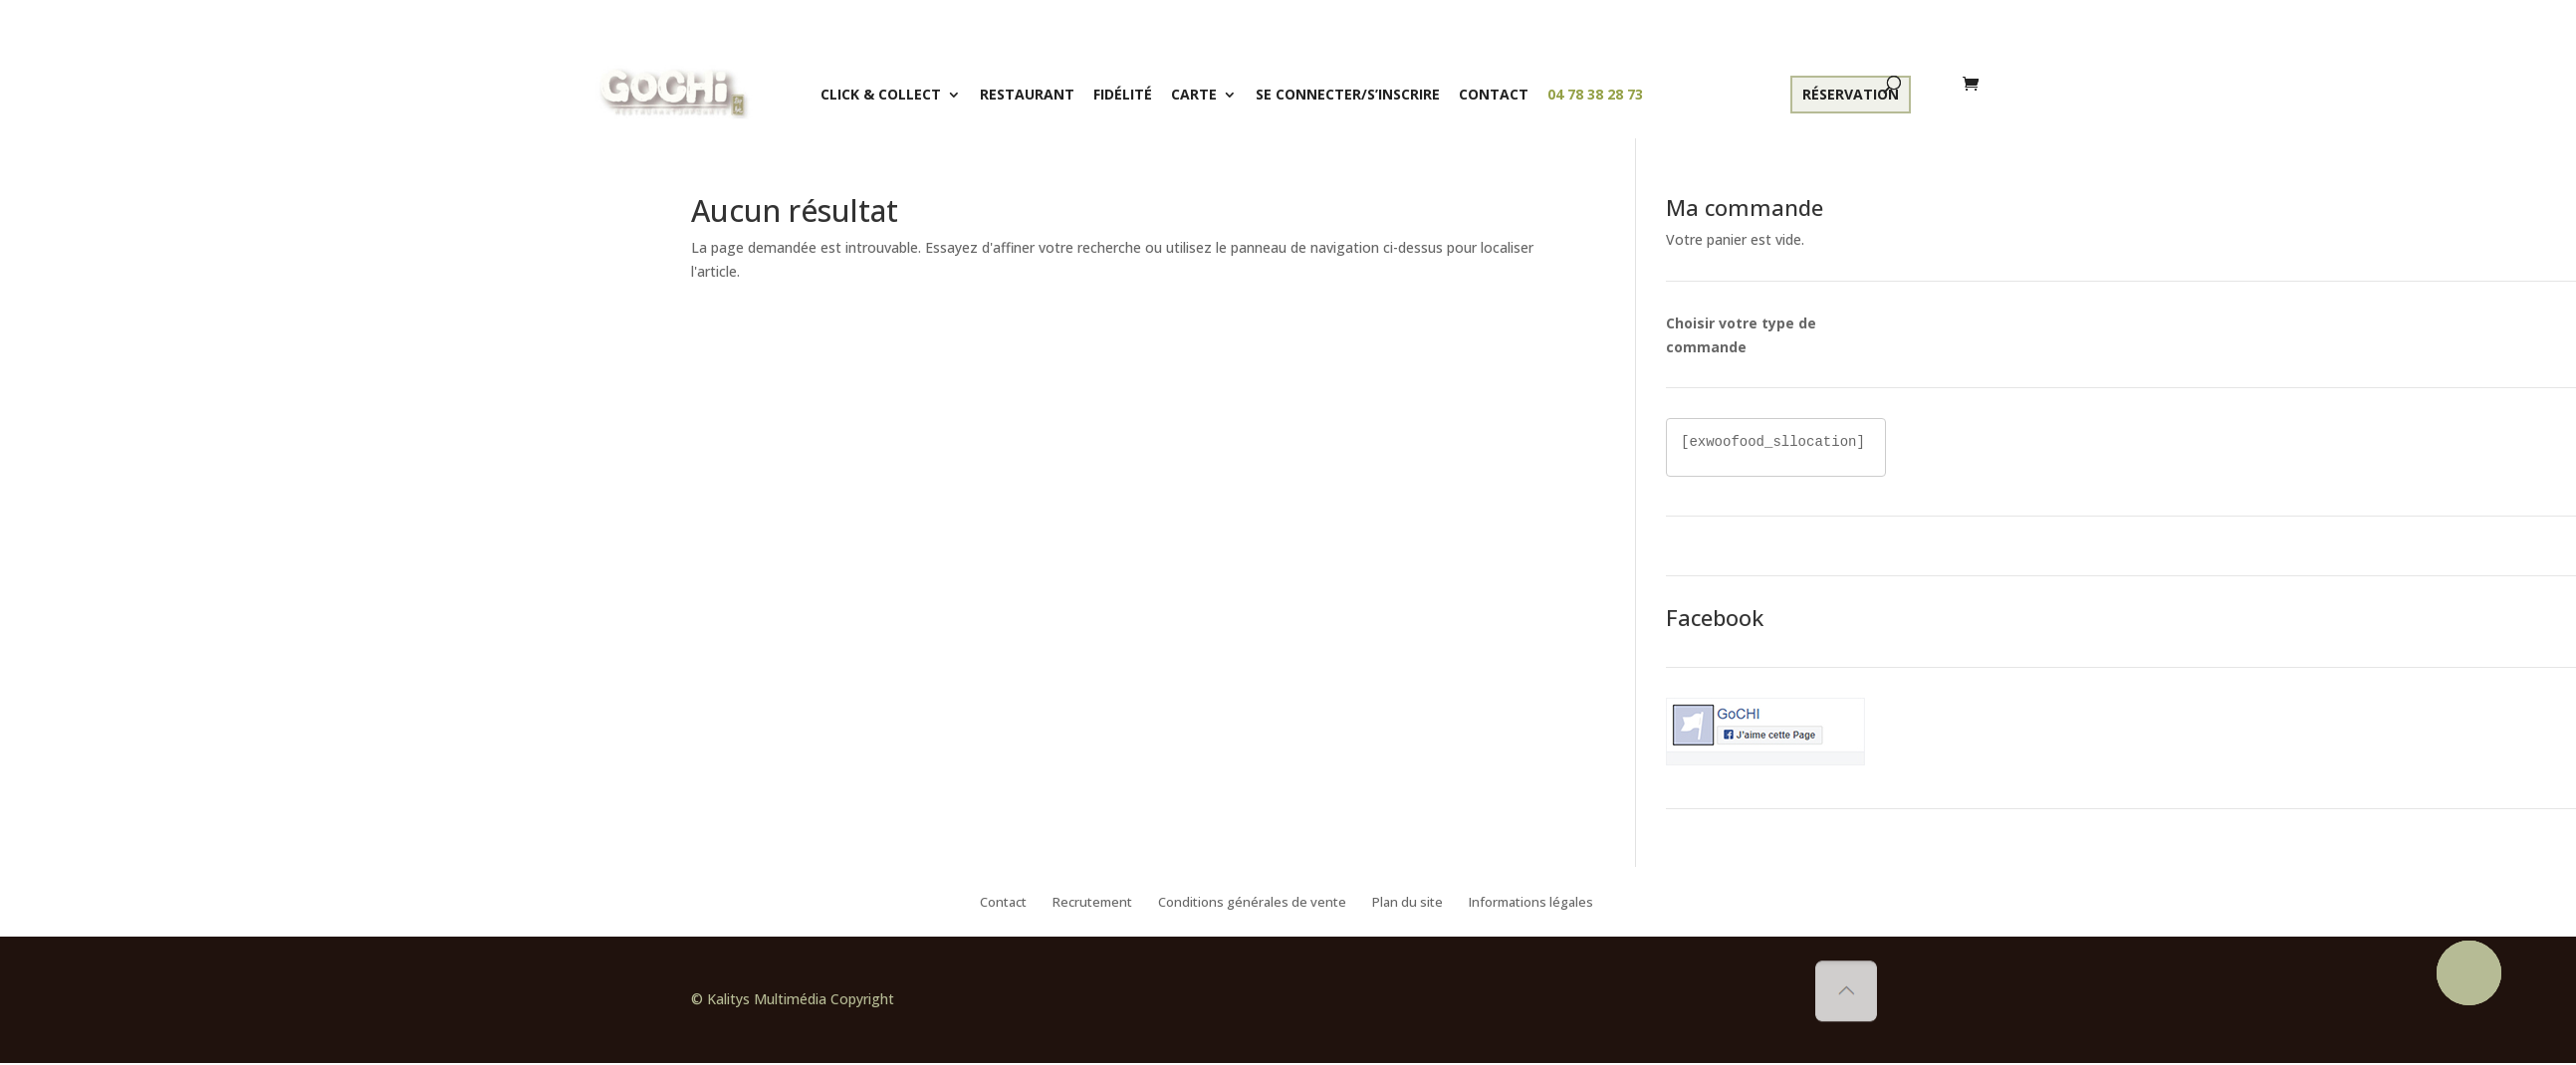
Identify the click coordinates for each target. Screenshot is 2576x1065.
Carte (1194, 94)
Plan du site (1407, 903)
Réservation (1850, 94)
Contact (1493, 94)
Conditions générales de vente (1252, 903)
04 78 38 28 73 (1595, 94)
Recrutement (1092, 903)
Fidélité (1122, 94)
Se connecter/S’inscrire (1348, 94)
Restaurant (1027, 94)
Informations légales (1531, 903)
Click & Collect (880, 94)
